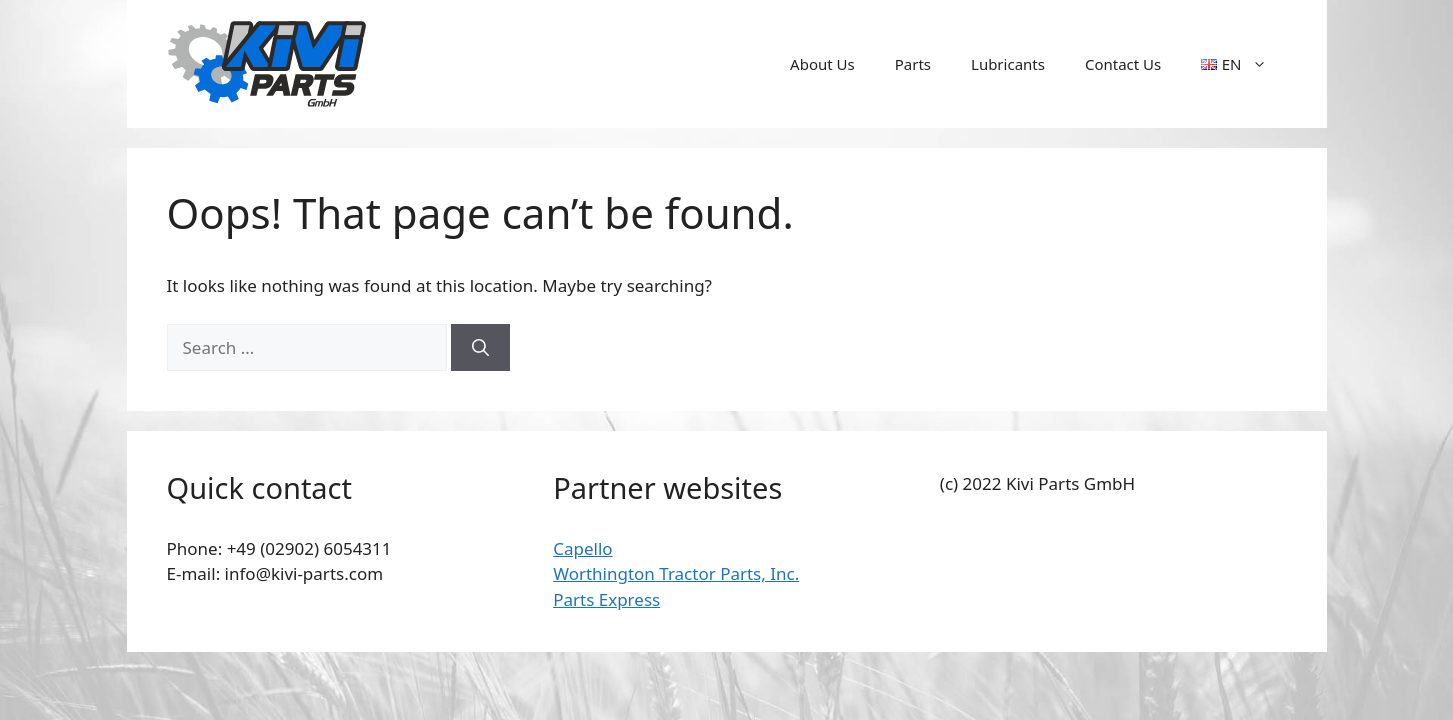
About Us (822, 64)
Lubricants (1008, 64)
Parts (913, 64)
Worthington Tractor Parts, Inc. (676, 573)
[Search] (480, 348)
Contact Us (1123, 64)
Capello (582, 548)
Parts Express (606, 599)
